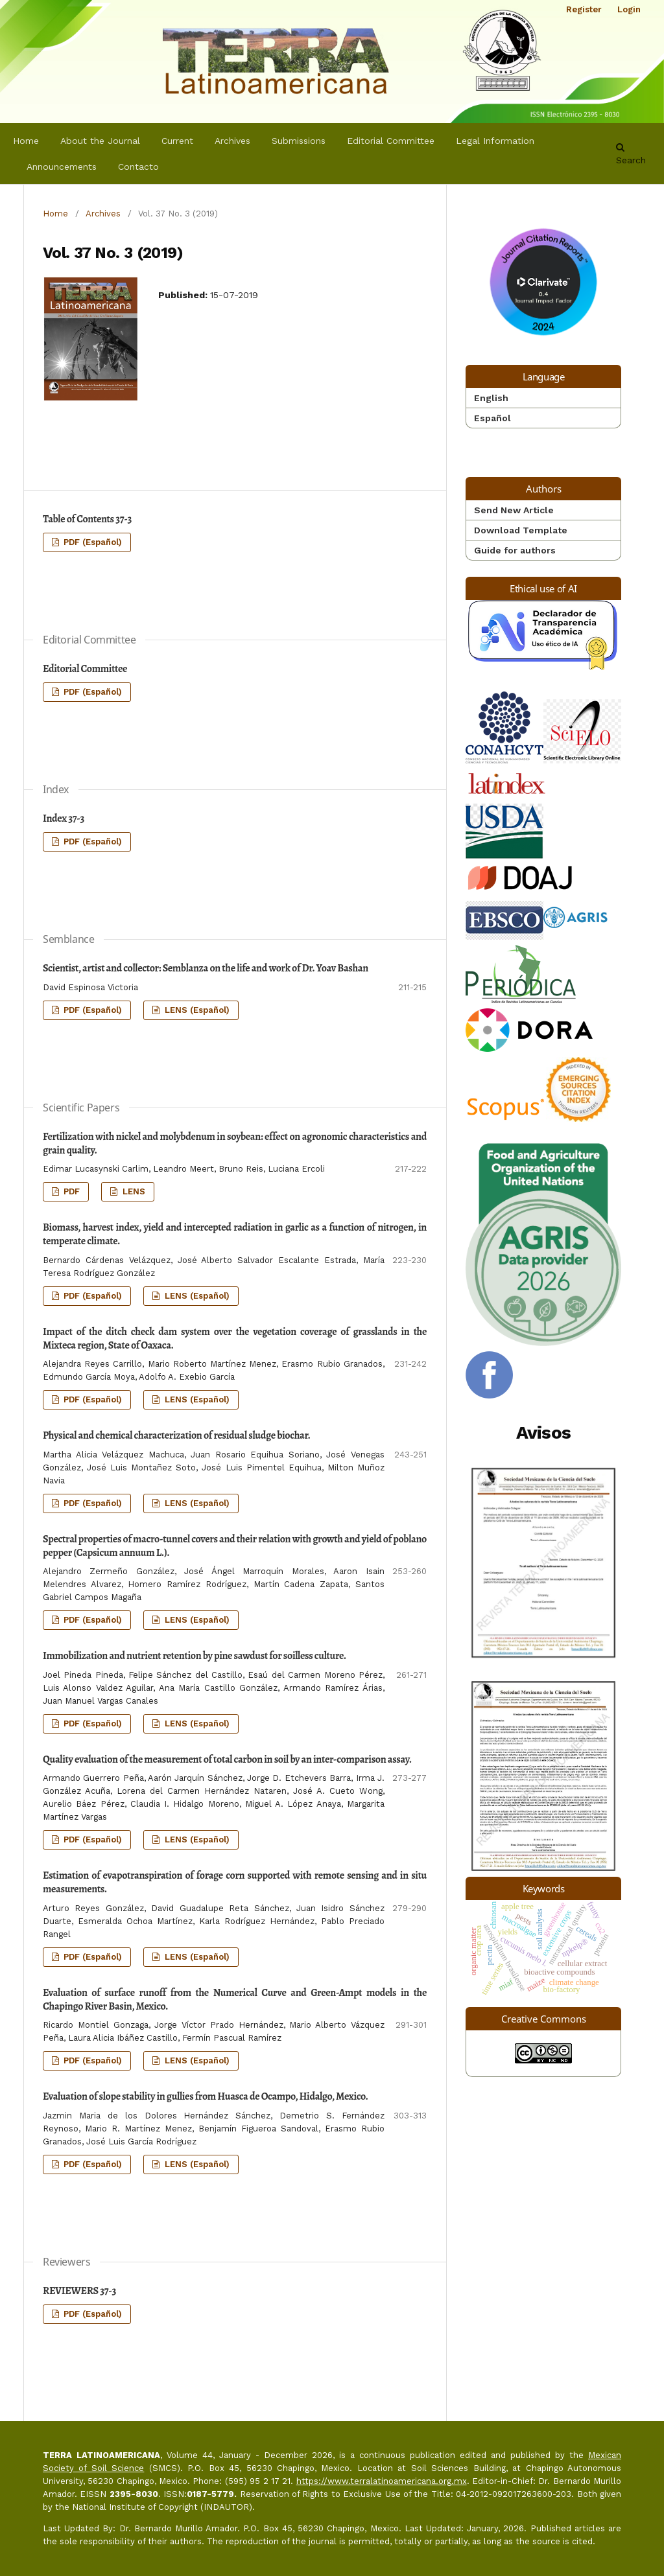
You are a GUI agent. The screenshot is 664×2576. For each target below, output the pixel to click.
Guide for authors (515, 550)
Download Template (520, 530)
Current (177, 140)
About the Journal (100, 140)
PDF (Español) (91, 542)
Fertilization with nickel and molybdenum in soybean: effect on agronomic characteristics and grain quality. (235, 1143)
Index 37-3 (63, 818)
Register (584, 9)
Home (26, 140)
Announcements (62, 166)
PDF (70, 1191)
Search (631, 154)
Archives (232, 140)
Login (629, 9)
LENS (132, 1191)
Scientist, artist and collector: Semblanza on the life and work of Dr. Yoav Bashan (205, 968)
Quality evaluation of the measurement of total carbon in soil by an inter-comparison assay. (227, 1759)
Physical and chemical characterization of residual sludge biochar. (177, 1435)
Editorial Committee (390, 140)
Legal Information (495, 140)
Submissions (299, 140)
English (491, 398)
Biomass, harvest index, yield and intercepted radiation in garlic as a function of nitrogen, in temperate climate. (235, 1234)
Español (492, 418)
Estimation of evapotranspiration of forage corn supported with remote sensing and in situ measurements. (235, 1882)
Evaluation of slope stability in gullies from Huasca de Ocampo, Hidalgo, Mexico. (205, 2096)
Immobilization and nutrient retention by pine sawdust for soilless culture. (194, 1656)
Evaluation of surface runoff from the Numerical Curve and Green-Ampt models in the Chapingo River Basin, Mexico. (235, 1999)
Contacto (138, 166)
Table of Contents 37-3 (87, 519)
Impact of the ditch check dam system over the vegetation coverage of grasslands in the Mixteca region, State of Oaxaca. (235, 1338)
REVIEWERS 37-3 (79, 2291)
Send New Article (514, 510)
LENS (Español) (196, 1010)
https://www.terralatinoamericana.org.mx (381, 2481)
